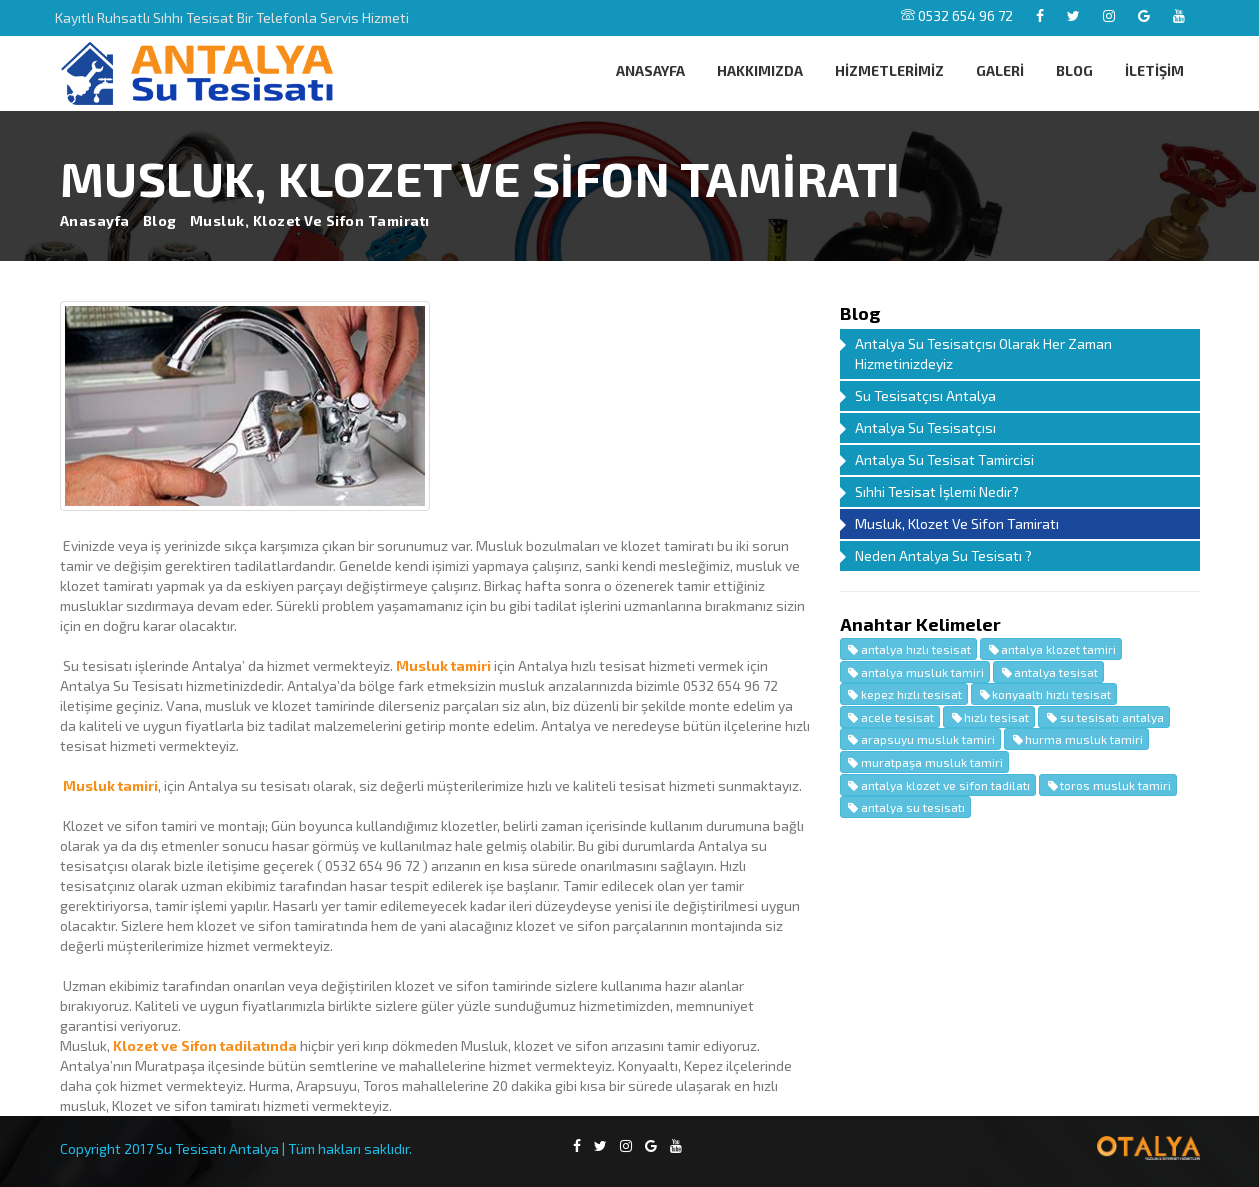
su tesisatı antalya (1103, 717)
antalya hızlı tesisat (908, 649)
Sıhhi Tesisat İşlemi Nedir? (937, 491)
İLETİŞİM (1154, 70)
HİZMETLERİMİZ (889, 70)
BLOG (1074, 70)
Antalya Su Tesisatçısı (925, 427)
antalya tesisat (1048, 672)
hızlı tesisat (989, 717)
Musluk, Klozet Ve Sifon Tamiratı (957, 523)
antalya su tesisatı (905, 807)
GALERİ (1000, 70)
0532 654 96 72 (957, 15)
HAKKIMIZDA (760, 70)
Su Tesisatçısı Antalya (925, 395)
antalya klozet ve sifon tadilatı (938, 785)
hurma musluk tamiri (1076, 739)
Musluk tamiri (443, 665)
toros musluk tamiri (1108, 785)
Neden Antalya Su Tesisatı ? (943, 555)
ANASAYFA (650, 70)
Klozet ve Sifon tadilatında (205, 1045)
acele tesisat (890, 717)
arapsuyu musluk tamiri (920, 739)
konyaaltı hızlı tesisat (1044, 694)
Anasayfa (95, 220)
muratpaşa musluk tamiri (924, 762)
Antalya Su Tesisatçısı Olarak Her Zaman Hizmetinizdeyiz (983, 353)
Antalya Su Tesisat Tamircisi (944, 459)
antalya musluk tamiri (915, 672)
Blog (160, 220)
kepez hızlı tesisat (904, 694)
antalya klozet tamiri (1051, 649)
